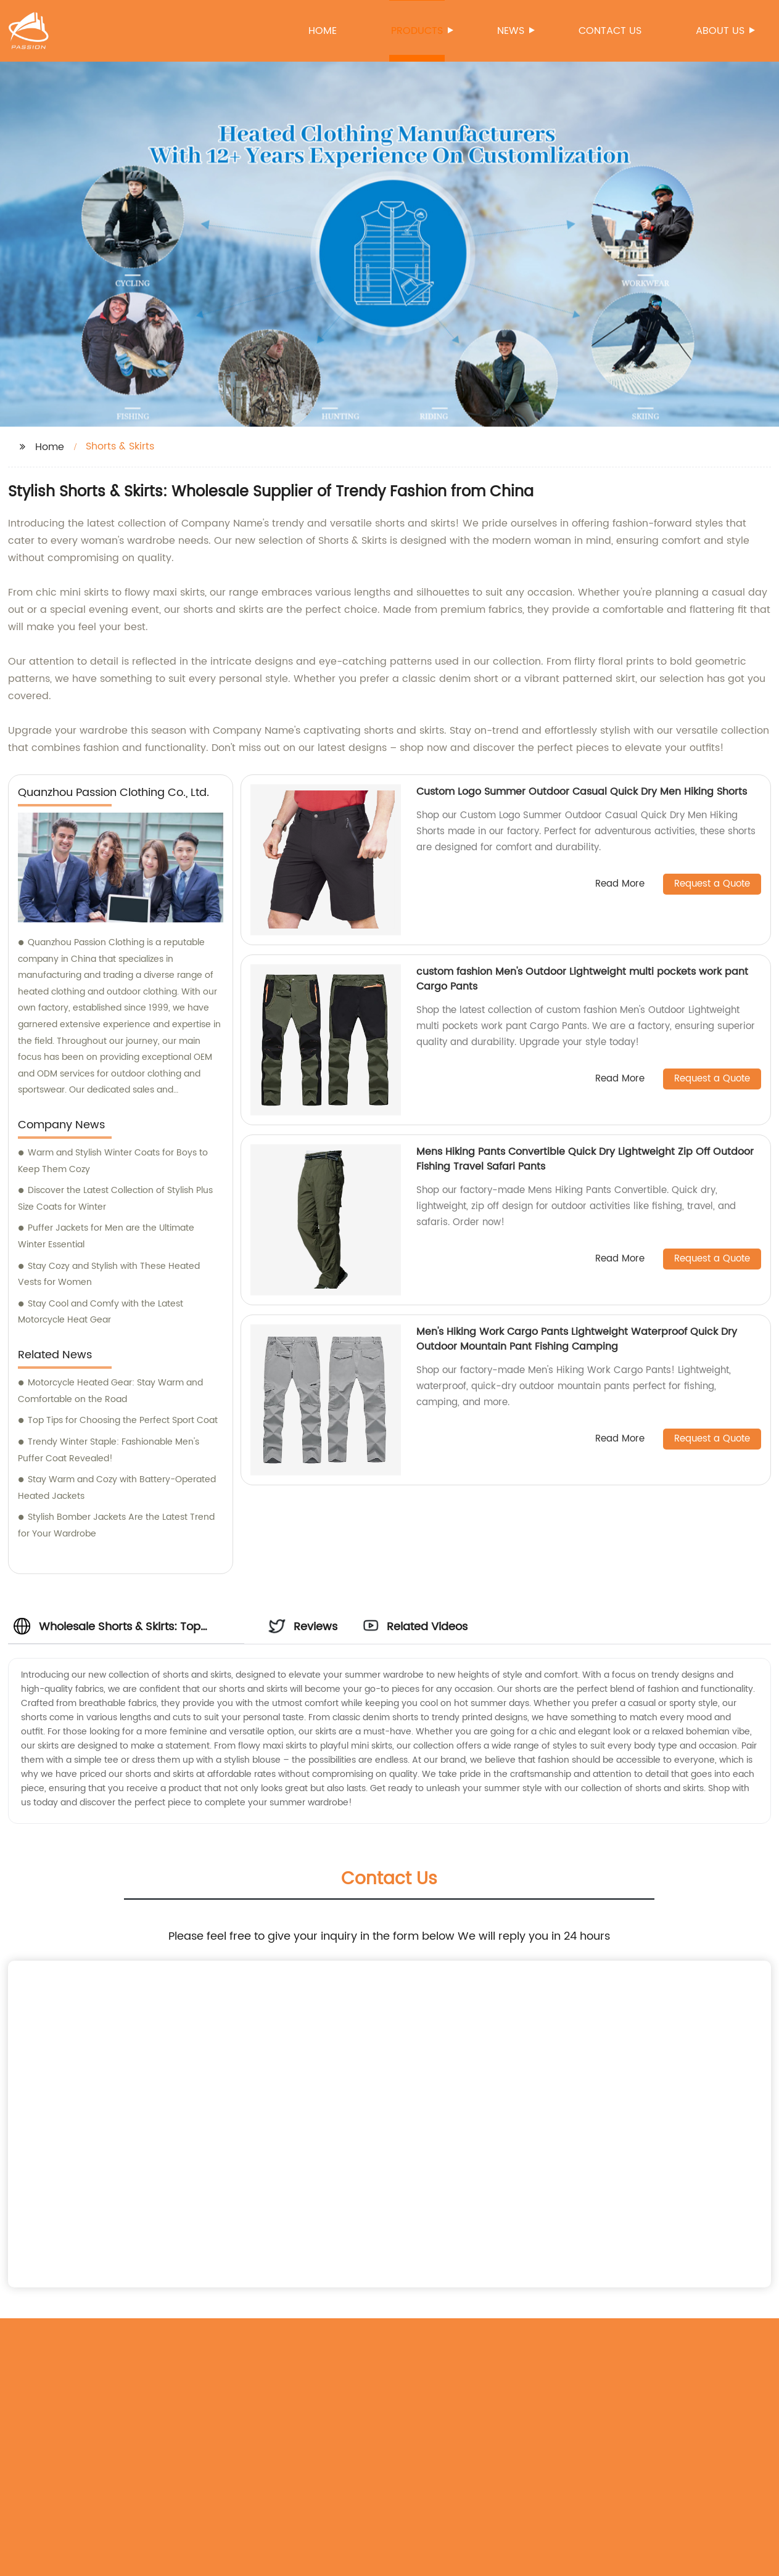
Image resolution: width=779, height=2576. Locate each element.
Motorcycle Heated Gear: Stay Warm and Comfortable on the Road (110, 1391)
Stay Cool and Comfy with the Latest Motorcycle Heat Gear (100, 1312)
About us (721, 31)
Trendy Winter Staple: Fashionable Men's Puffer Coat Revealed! (108, 1450)
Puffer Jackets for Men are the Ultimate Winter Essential (106, 1236)
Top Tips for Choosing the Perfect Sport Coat (123, 1420)
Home (322, 31)
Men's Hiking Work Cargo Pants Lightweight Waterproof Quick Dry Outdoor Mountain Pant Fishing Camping (576, 1339)
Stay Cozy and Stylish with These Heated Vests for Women (109, 1274)
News (511, 31)
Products (418, 31)
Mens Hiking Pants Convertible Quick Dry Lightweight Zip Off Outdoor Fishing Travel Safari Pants (585, 1159)
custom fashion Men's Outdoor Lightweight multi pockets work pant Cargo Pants (582, 979)
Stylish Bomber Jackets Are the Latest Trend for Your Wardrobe (116, 1525)
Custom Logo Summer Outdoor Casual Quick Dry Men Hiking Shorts (581, 792)
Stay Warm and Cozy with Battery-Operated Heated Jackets (117, 1487)
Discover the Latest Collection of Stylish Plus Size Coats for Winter (115, 1198)
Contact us (610, 31)
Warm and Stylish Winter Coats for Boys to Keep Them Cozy (113, 1161)
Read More (620, 884)
